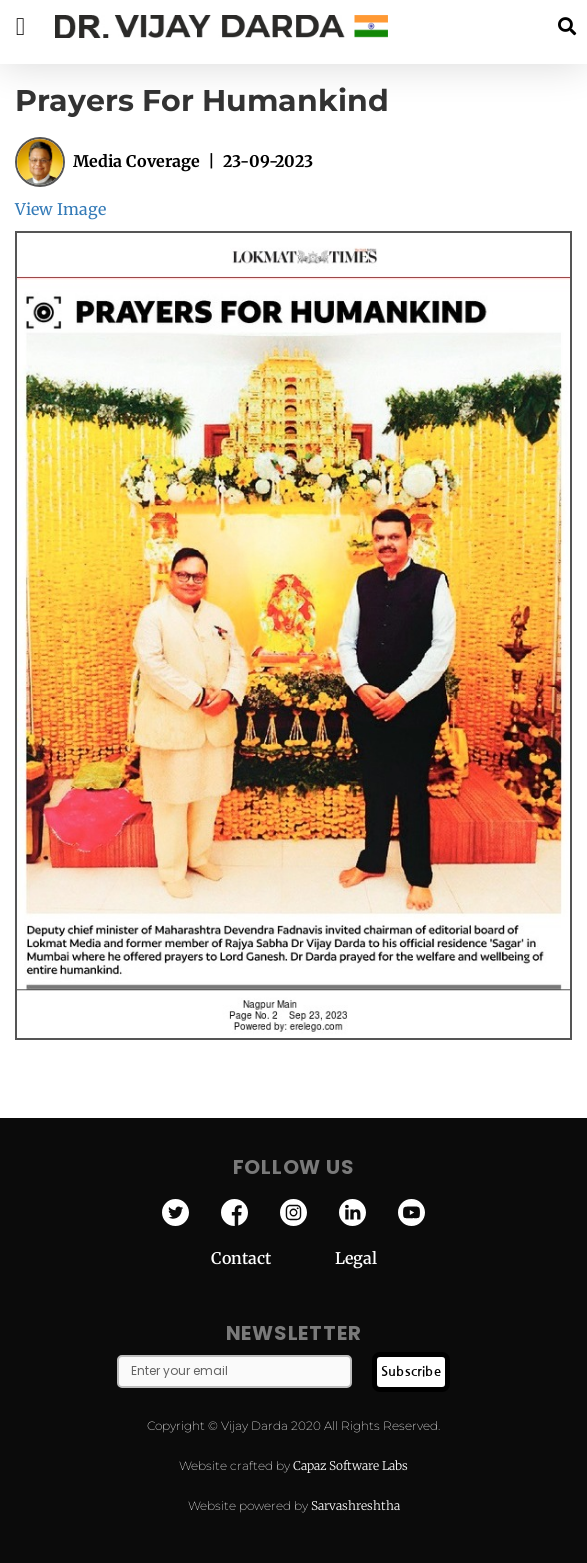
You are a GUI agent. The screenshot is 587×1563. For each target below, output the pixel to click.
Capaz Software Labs (350, 1465)
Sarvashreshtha (355, 1505)
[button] (566, 26)
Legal (356, 1258)
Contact (273, 1258)
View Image (60, 209)
